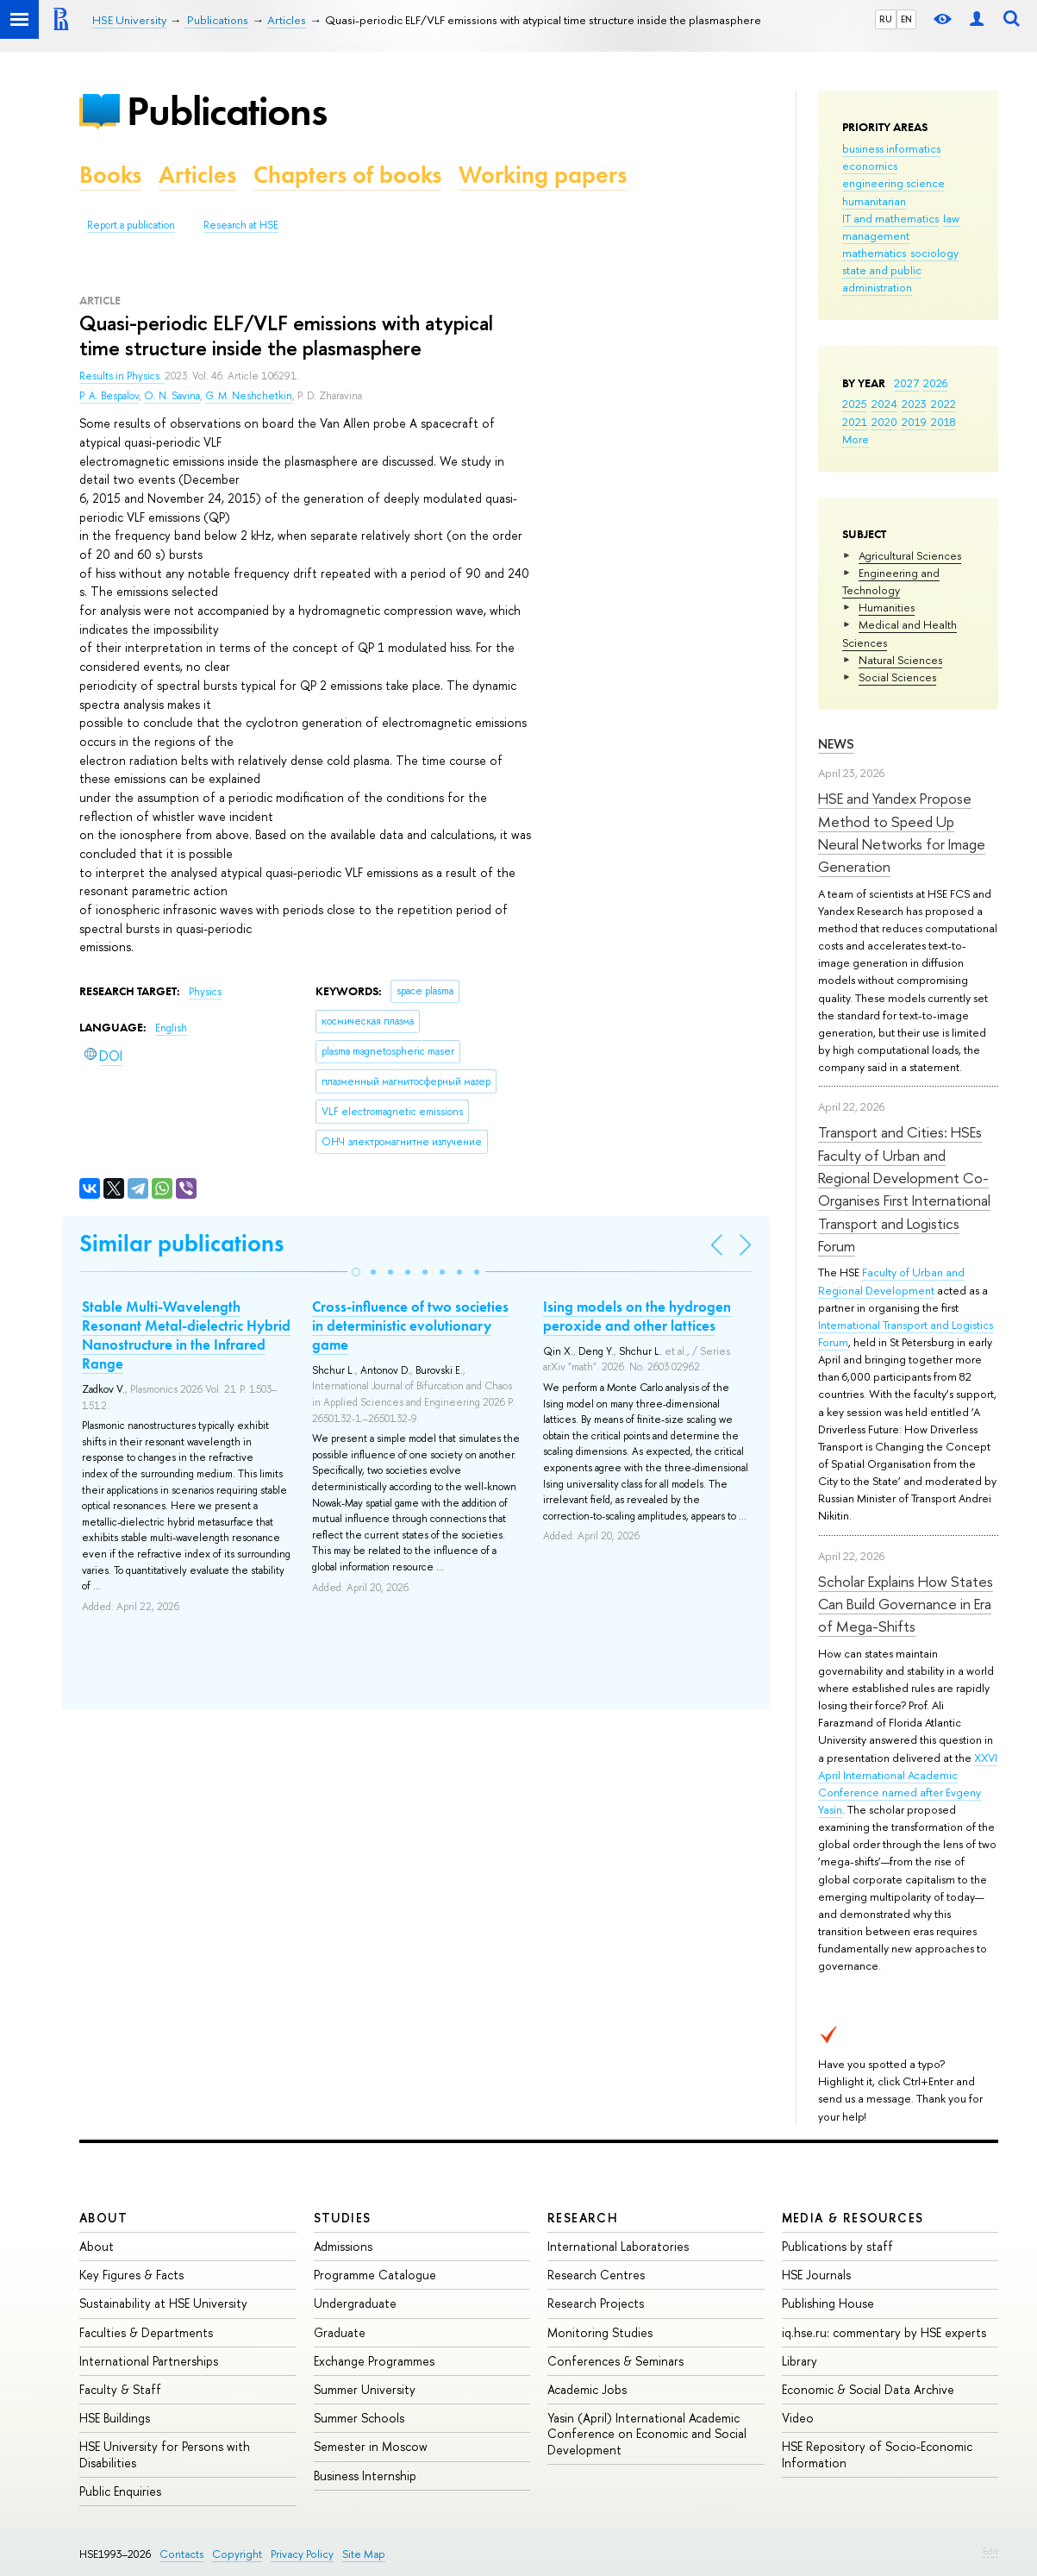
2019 (914, 421)
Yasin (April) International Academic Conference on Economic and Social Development (647, 2433)
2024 (884, 403)
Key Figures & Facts (131, 2274)
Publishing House (828, 2303)
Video (798, 2418)
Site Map (363, 2554)
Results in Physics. (122, 376)
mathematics (874, 252)
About (103, 2217)
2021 (854, 421)
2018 (943, 421)
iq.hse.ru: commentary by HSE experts (884, 2332)
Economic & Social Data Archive (868, 2389)
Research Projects (595, 2303)
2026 (935, 383)
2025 (854, 403)
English (171, 1028)
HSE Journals (816, 2274)
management (875, 235)
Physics (205, 992)
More (855, 439)
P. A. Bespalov (109, 396)
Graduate (339, 2332)
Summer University (364, 2389)
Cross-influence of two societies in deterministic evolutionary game (410, 1325)
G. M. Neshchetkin (248, 396)
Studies (343, 2217)
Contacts (181, 2554)
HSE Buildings (114, 2418)
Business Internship (365, 2475)
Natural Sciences (900, 660)
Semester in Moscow (371, 2446)
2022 (943, 403)
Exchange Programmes (374, 2361)
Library (799, 2361)
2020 (884, 421)
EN (906, 19)
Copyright (237, 2554)
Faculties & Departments (146, 2332)
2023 (914, 403)
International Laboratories (618, 2246)
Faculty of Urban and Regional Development (891, 1280)
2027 (906, 383)
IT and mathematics (890, 218)
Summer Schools (359, 2418)
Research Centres (596, 2274)
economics (869, 165)
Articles (197, 175)
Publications (227, 111)
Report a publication (131, 225)
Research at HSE (240, 225)
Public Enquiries (120, 2491)
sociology (934, 252)
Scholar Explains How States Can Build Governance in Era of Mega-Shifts (905, 1604)
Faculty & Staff (120, 2389)
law (951, 218)
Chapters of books (347, 175)
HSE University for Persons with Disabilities (164, 2454)
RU (885, 19)
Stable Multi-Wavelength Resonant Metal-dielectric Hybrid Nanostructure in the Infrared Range (186, 1335)
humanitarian (874, 201)
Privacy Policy (302, 2554)
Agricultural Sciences (910, 555)
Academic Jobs (587, 2389)
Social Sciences (897, 677)
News (836, 744)
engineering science (893, 183)
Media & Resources (853, 2217)
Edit (990, 2551)
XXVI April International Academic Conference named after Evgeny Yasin (907, 1783)
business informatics (891, 148)
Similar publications (181, 1243)
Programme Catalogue (375, 2274)
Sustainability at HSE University (163, 2303)
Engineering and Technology (891, 581)
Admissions (343, 2246)
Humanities (887, 607)
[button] (356, 1272)
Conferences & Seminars (615, 2361)
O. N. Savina (172, 396)
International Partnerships (148, 2361)
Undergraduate (355, 2303)
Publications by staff (837, 2246)
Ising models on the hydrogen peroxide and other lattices (637, 1316)
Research (582, 2217)
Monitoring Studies (600, 2332)
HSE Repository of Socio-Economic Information (877, 2454)
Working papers (543, 175)
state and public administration (881, 278)
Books (110, 175)
